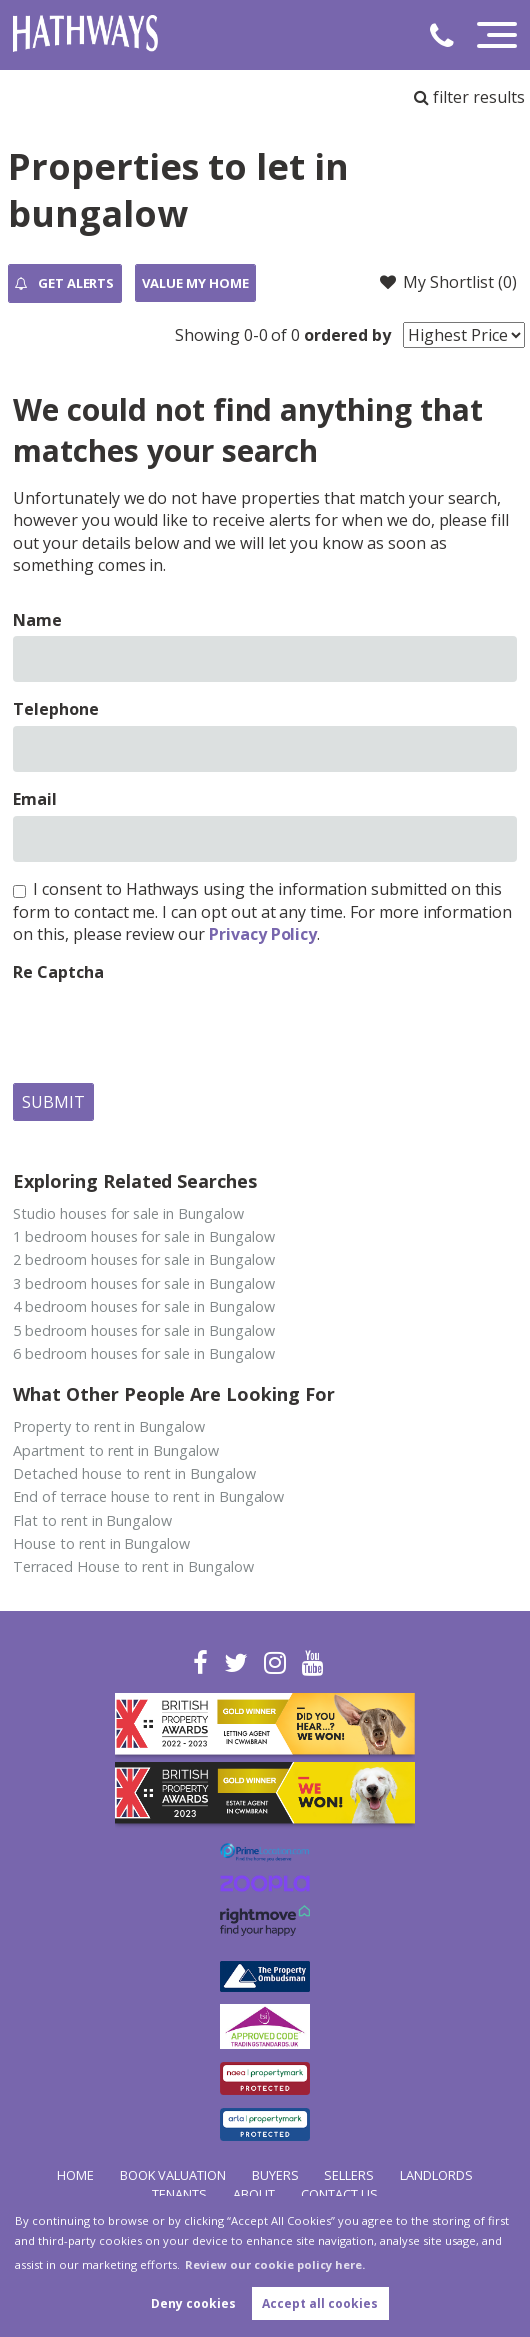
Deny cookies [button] (193, 2303)
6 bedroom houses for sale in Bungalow (143, 1353)
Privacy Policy (263, 934)
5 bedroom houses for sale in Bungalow (143, 1330)
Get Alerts (64, 284)
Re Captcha (58, 972)
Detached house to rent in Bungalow (134, 1473)
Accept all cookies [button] (320, 2303)
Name (37, 620)
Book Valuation (173, 2175)
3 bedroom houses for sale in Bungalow (143, 1283)
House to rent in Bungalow (101, 1543)
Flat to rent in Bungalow (92, 1520)
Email (35, 799)
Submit (53, 1102)
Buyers (275, 2175)
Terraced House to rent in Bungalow (133, 1566)
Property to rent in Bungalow (109, 1426)
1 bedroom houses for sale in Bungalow (143, 1236)
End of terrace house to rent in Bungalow (148, 1496)
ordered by (347, 335)
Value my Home (195, 283)
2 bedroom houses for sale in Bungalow (143, 1259)
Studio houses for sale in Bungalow (128, 1213)
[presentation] (165, 1028)
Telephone (56, 709)
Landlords (436, 2175)
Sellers (349, 2175)
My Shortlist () (448, 282)
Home (75, 2175)
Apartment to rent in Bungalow (116, 1450)
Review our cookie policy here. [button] (275, 2264)
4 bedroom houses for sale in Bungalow (143, 1306)
